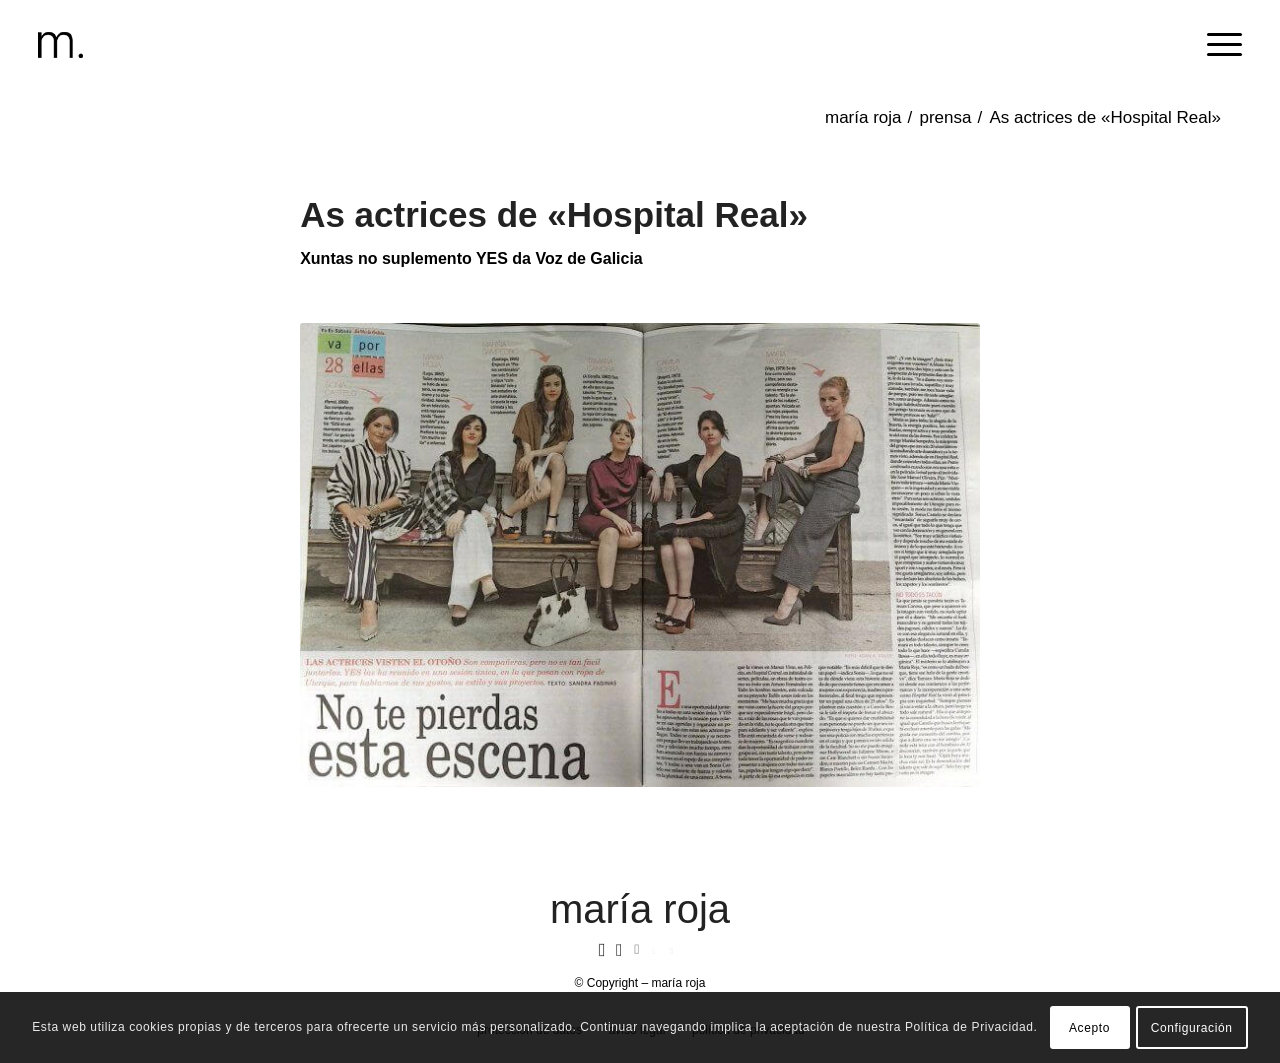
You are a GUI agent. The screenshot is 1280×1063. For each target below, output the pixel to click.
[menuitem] (1218, 45)
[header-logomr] (60, 45)
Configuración (1192, 1028)
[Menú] (1218, 45)
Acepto (1089, 1028)
